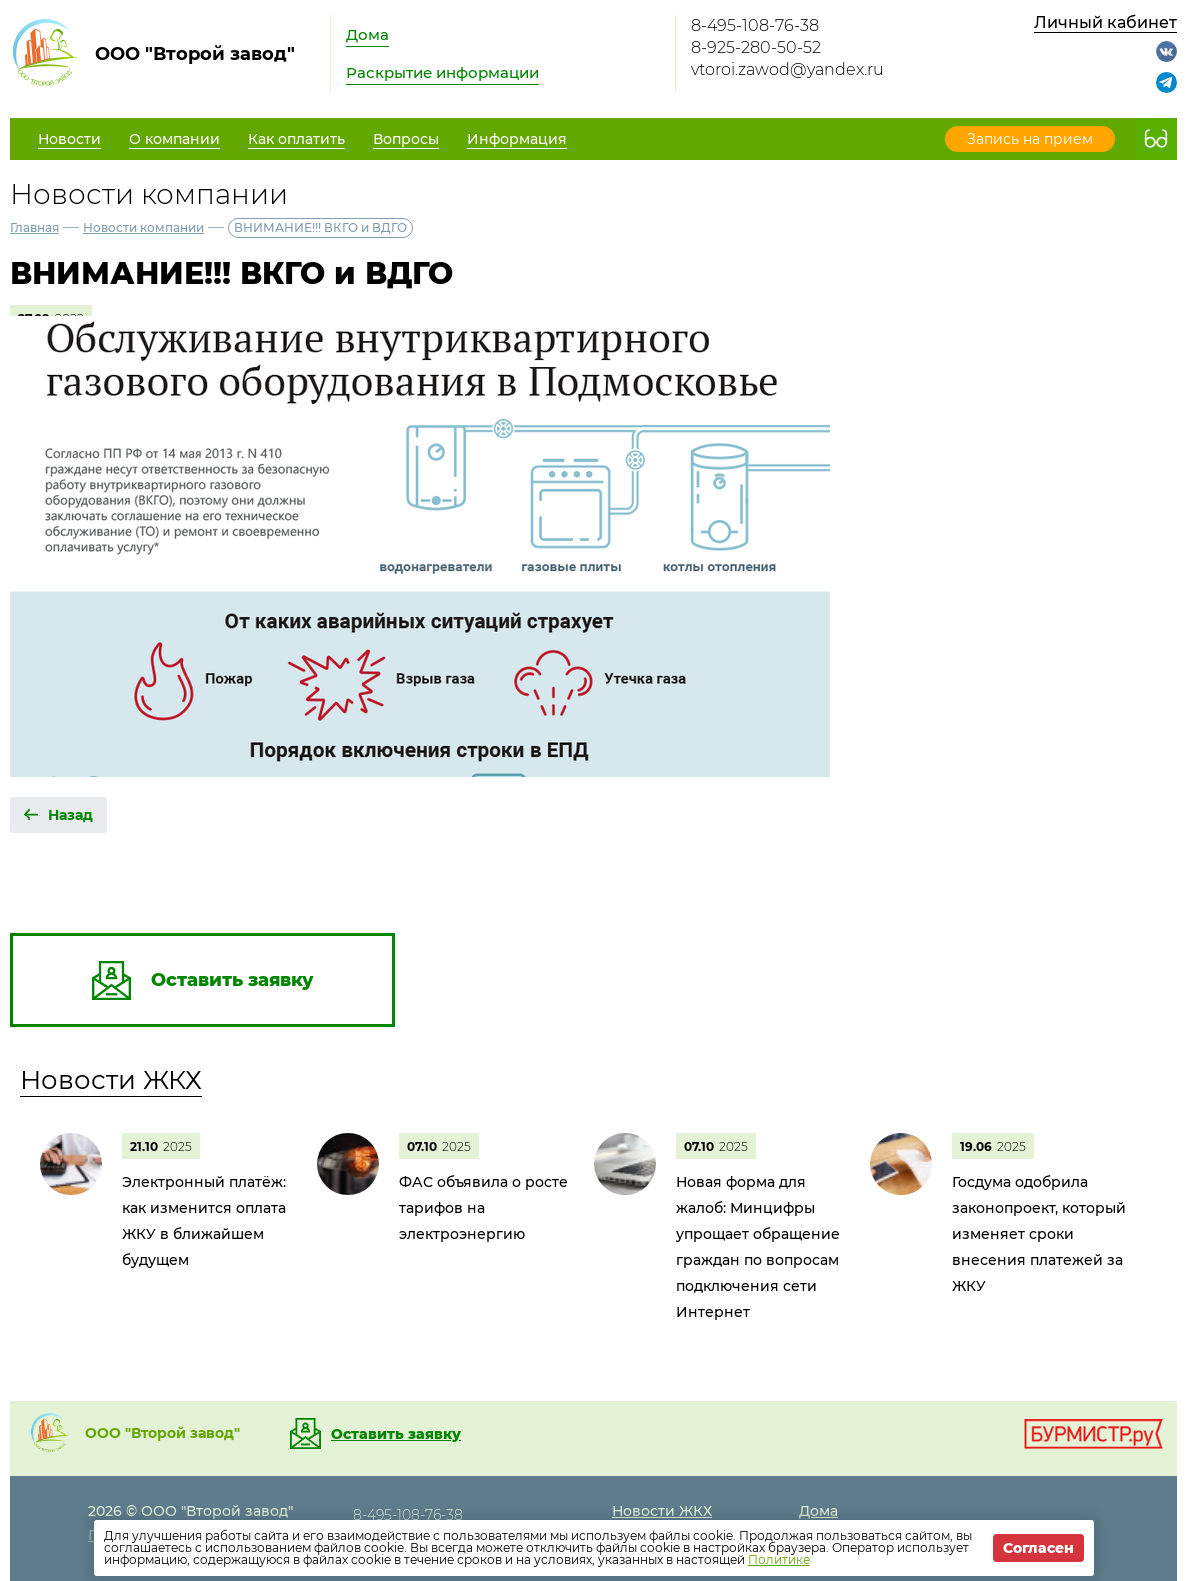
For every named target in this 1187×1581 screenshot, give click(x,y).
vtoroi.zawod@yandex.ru (787, 69)
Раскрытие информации (442, 72)
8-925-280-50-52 (756, 47)
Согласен (1038, 1548)
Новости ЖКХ (111, 1080)
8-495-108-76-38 (755, 25)
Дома (367, 34)
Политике (779, 1559)
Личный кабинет (1105, 22)
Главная (34, 227)
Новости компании (143, 227)
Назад (70, 815)
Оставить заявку (396, 1434)
